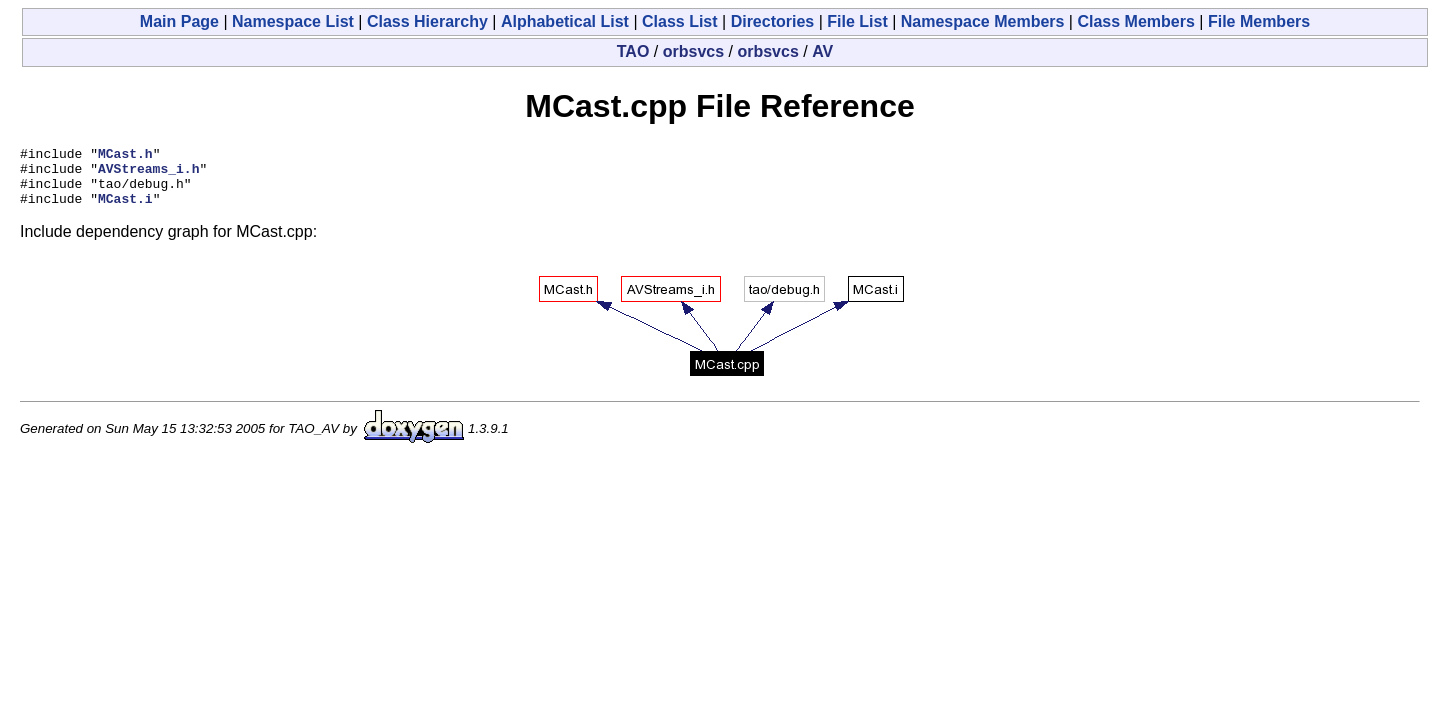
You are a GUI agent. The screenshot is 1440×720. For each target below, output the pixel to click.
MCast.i (125, 210)
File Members (1259, 21)
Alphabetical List (565, 21)
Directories (773, 21)
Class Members (1135, 21)
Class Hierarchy (427, 21)
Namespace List (293, 21)
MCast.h (125, 156)
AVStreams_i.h (148, 174)
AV (822, 51)
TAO (633, 51)
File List (857, 21)
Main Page (179, 21)
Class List (680, 21)
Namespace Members (983, 21)
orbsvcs (693, 51)
